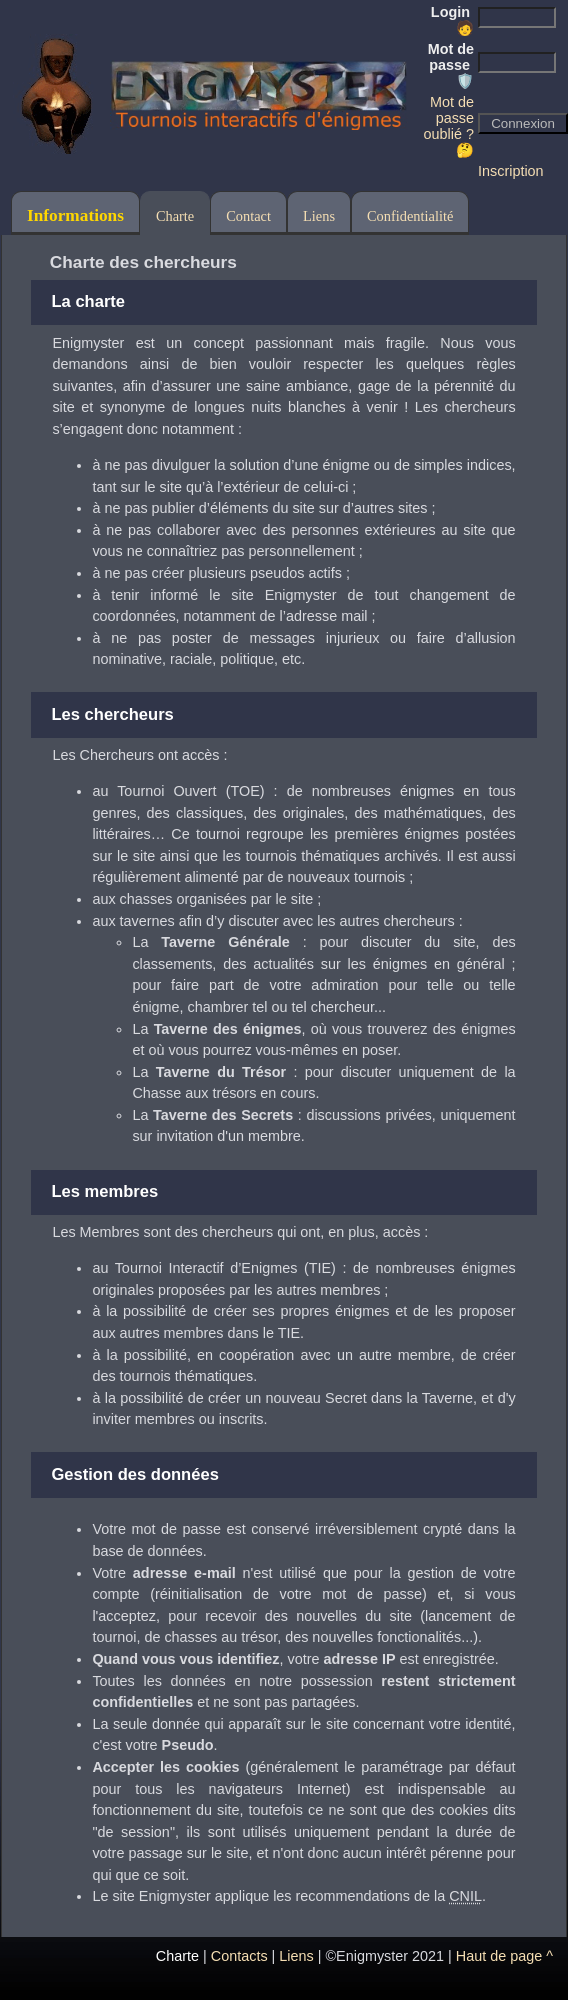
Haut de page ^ (504, 1956)
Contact (248, 216)
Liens (319, 216)
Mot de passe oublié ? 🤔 (449, 126)
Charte (175, 216)
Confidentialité (410, 216)
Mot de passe (451, 65)
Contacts (239, 1956)
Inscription (511, 171)
